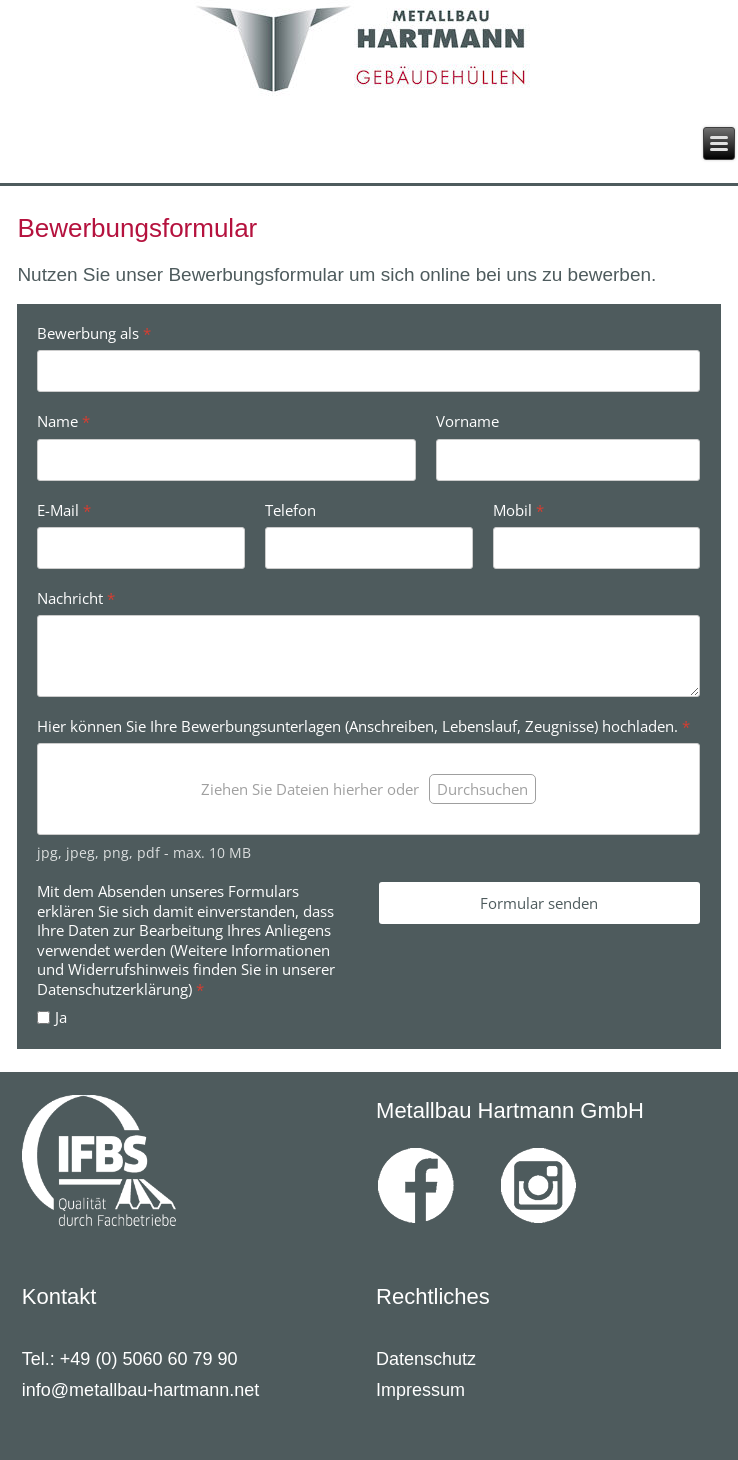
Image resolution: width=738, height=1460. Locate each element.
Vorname (467, 421)
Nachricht (76, 598)
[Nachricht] (368, 656)
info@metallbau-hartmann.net (140, 1390)
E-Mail (64, 509)
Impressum (420, 1390)
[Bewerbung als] (368, 371)
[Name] (226, 459)
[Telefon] (369, 548)
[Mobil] (597, 548)
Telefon (290, 509)
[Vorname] (568, 459)
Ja (61, 1017)
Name (63, 421)
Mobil (518, 509)
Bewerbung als (94, 333)
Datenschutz (426, 1359)
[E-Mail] (141, 548)
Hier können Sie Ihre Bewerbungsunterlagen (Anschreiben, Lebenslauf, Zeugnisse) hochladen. (363, 726)
